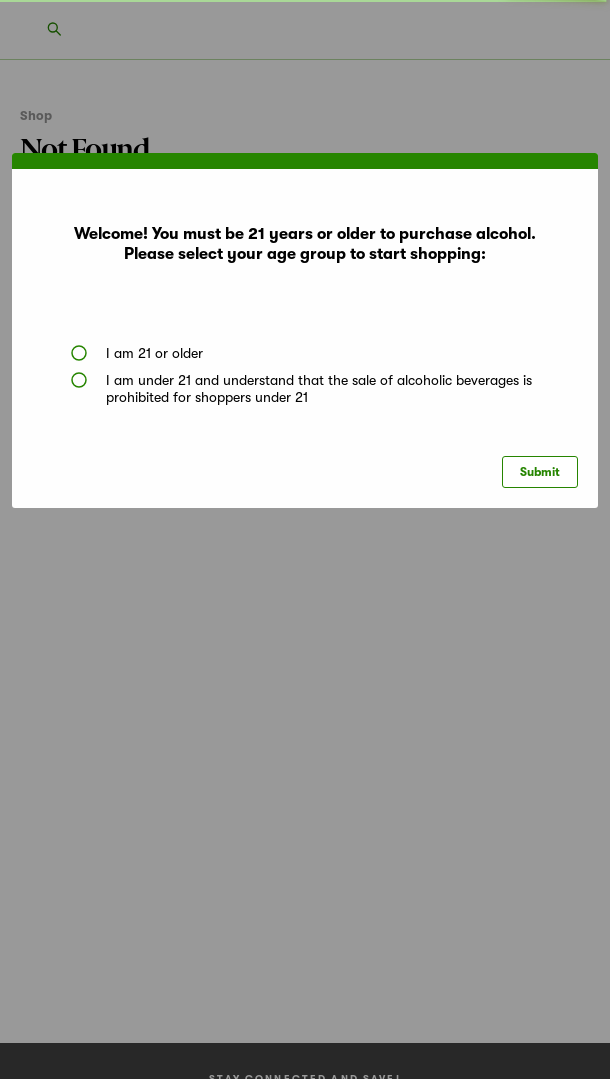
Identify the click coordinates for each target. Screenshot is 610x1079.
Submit (540, 472)
